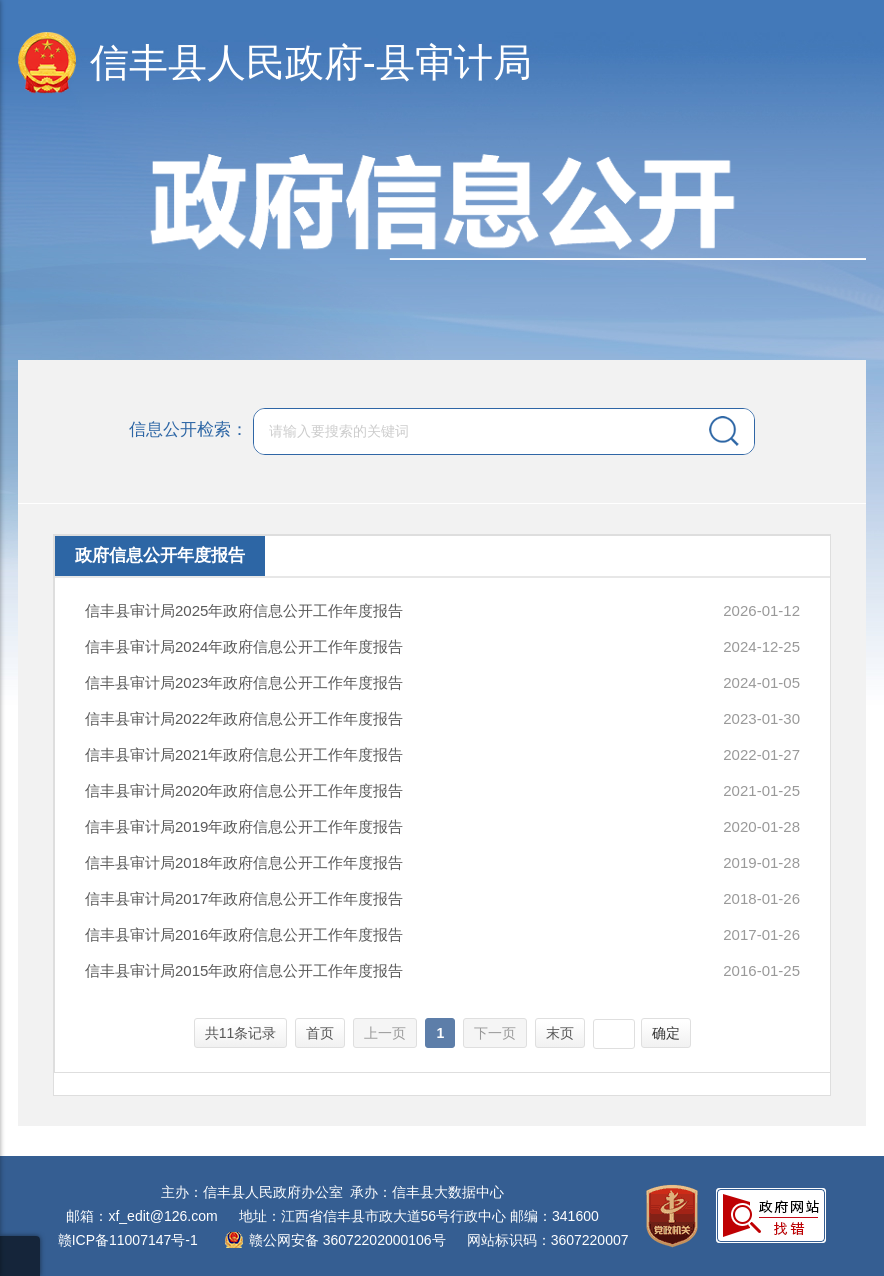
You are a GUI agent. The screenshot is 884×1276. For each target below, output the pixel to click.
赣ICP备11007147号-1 (128, 1240)
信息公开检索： (188, 429)
